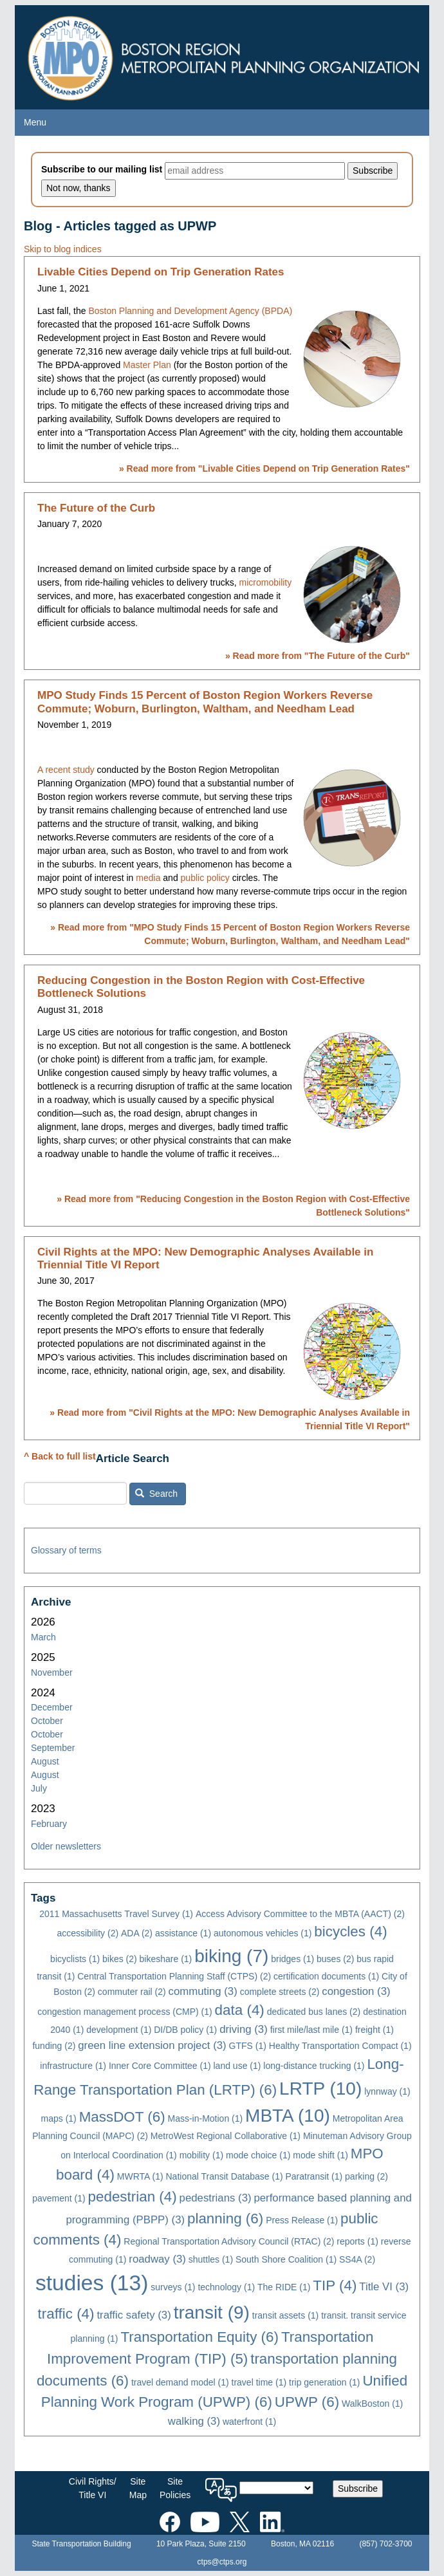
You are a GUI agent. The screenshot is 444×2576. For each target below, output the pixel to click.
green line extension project (152, 2045)
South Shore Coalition (286, 2259)
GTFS (247, 2046)
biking (231, 1956)
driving (243, 2029)
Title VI (384, 2287)
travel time (259, 2382)
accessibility (87, 1933)
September (53, 1748)
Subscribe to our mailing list (101, 169)
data (239, 2010)
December (52, 1707)
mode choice (258, 2155)
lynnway (387, 2091)
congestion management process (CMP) (124, 2011)
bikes (119, 1959)
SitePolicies (175, 2488)
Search (156, 1493)
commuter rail (132, 1992)
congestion (356, 1991)
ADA (137, 1933)
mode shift (320, 2155)
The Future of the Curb (96, 508)
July (39, 1788)
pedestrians (216, 2198)
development (118, 2030)
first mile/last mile (311, 2030)
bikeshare (166, 1959)
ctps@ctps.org (222, 2561)
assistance (183, 1933)
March (43, 1637)
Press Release (302, 2220)
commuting (203, 1991)
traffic (66, 2314)
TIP (334, 2285)
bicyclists (75, 1959)
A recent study (66, 769)
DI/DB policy (185, 2030)
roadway (157, 2259)
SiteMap (138, 2488)
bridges (292, 1959)
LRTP (320, 2089)
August (45, 1761)
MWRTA (140, 2176)
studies (91, 2283)
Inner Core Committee (160, 2066)
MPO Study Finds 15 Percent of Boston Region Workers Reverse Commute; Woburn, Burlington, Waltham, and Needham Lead (205, 701)
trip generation (324, 2382)
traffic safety (134, 2315)
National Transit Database (223, 2176)
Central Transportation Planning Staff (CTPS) (174, 1976)
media (148, 878)
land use (237, 2066)
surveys (173, 2287)
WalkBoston (372, 2403)
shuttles (211, 2259)
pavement (58, 2198)
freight (374, 2030)
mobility (201, 2155)
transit (212, 2312)
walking (194, 2421)
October (47, 1721)
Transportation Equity (199, 2337)
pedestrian (132, 2197)
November (52, 1672)
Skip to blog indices (63, 249)
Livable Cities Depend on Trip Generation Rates (160, 272)
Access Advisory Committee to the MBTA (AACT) (300, 1914)
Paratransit (313, 2176)
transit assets (285, 2315)
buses (335, 1959)
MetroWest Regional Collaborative (226, 2136)
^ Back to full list (60, 1456)
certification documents (326, 1976)
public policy (205, 878)
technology (226, 2287)
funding (53, 2046)
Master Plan (147, 365)
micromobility (265, 582)
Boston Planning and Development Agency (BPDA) (190, 311)
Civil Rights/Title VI (92, 2488)
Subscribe (358, 2488)
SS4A (357, 2259)
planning (225, 2218)
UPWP (307, 2402)
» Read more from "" (264, 468)
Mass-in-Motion (205, 2118)
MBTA (287, 2116)
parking (366, 2176)
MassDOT (122, 2117)
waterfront (249, 2421)
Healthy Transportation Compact (340, 2046)
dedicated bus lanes (314, 2011)
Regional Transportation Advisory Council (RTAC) (229, 2241)
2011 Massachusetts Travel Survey (116, 1914)
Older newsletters (66, 1846)
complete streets (280, 1992)
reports (357, 2241)
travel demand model (180, 2382)
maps (59, 2118)
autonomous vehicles (263, 1933)
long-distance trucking (313, 2066)
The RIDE (283, 2287)
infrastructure (73, 2066)
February (49, 1824)
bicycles (350, 1931)
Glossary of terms (66, 1550)
